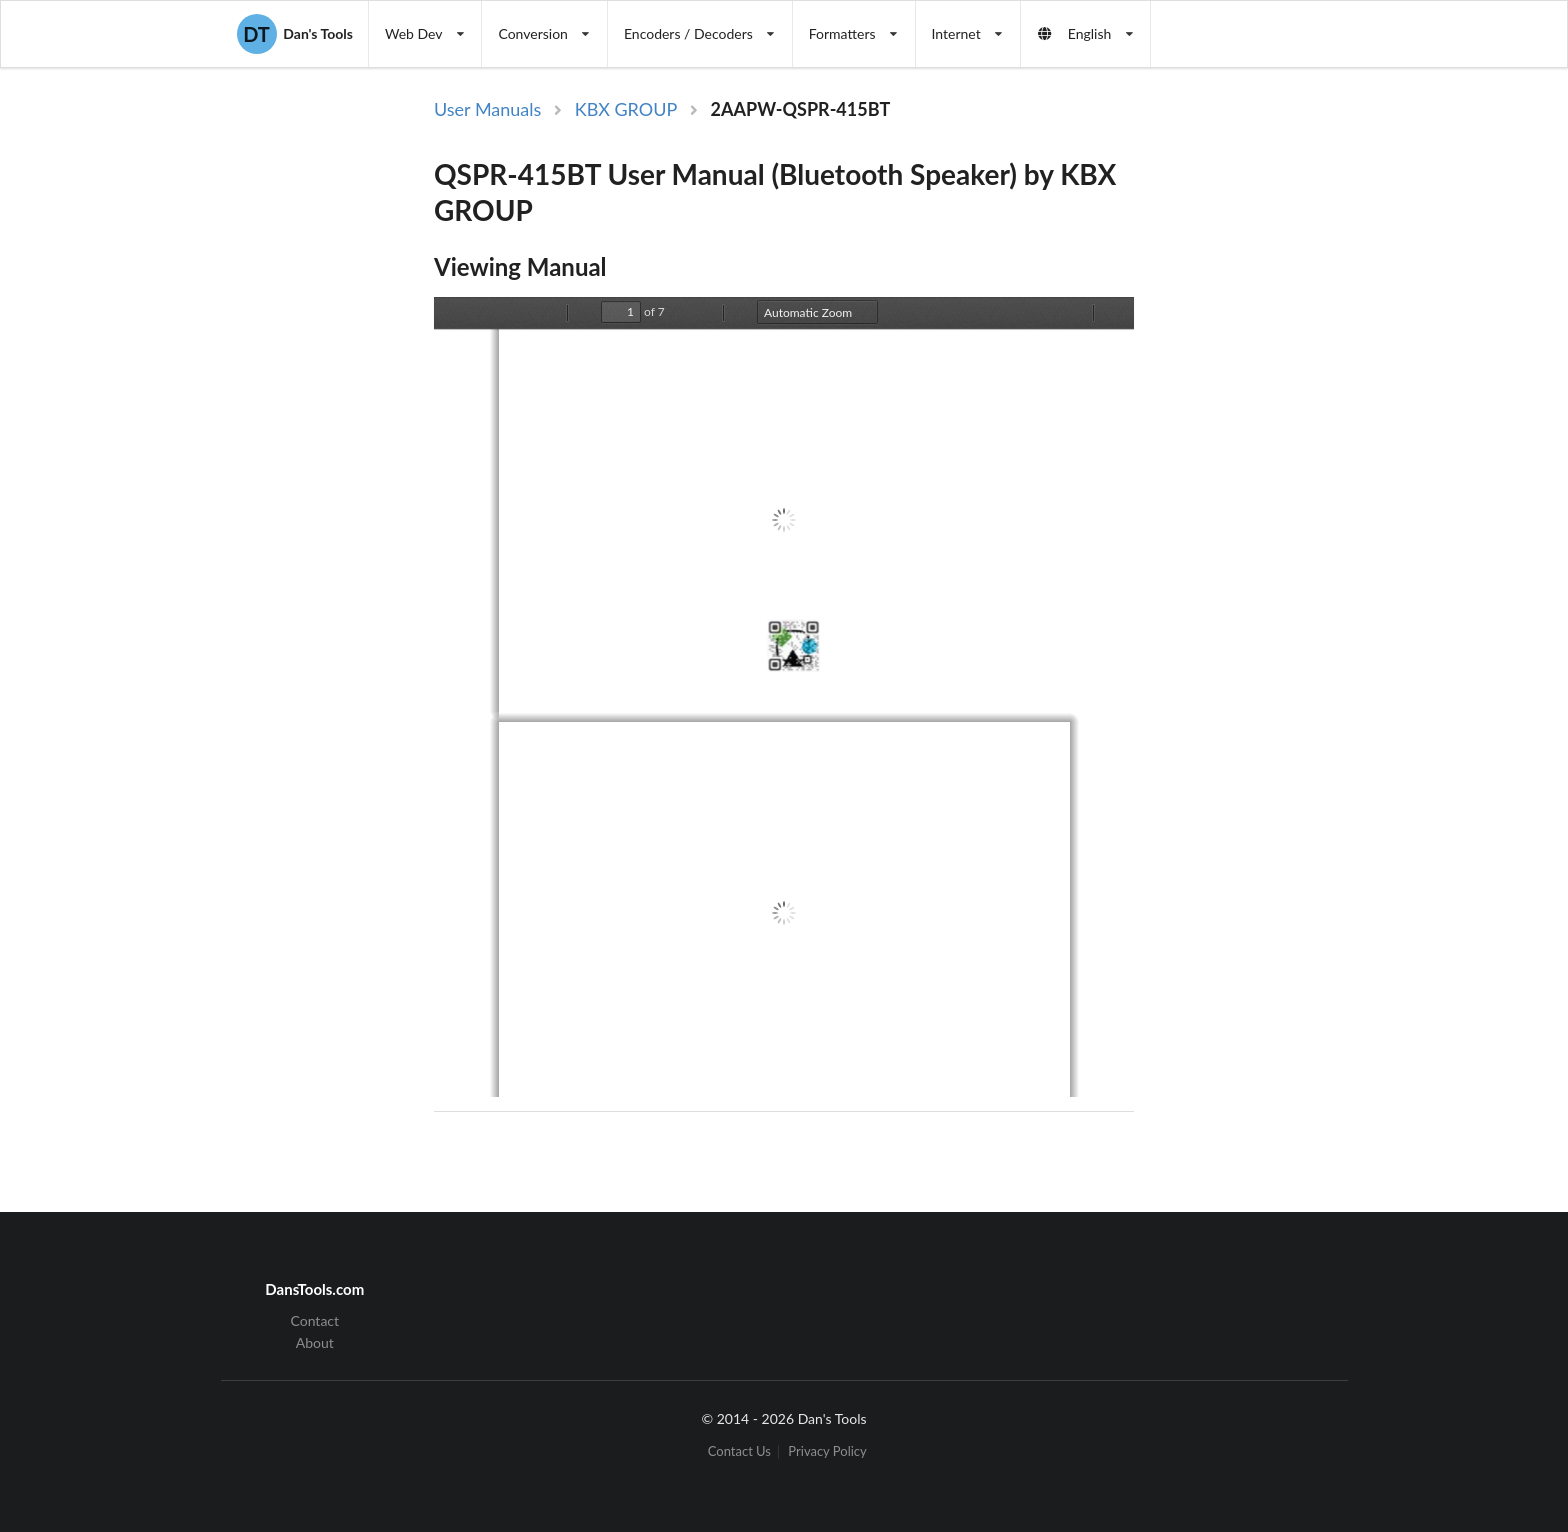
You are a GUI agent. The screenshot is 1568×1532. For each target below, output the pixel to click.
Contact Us (739, 1451)
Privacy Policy (827, 1451)
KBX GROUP (626, 109)
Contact (315, 1321)
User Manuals (487, 109)
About (315, 1342)
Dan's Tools (295, 34)
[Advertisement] (1298, 423)
